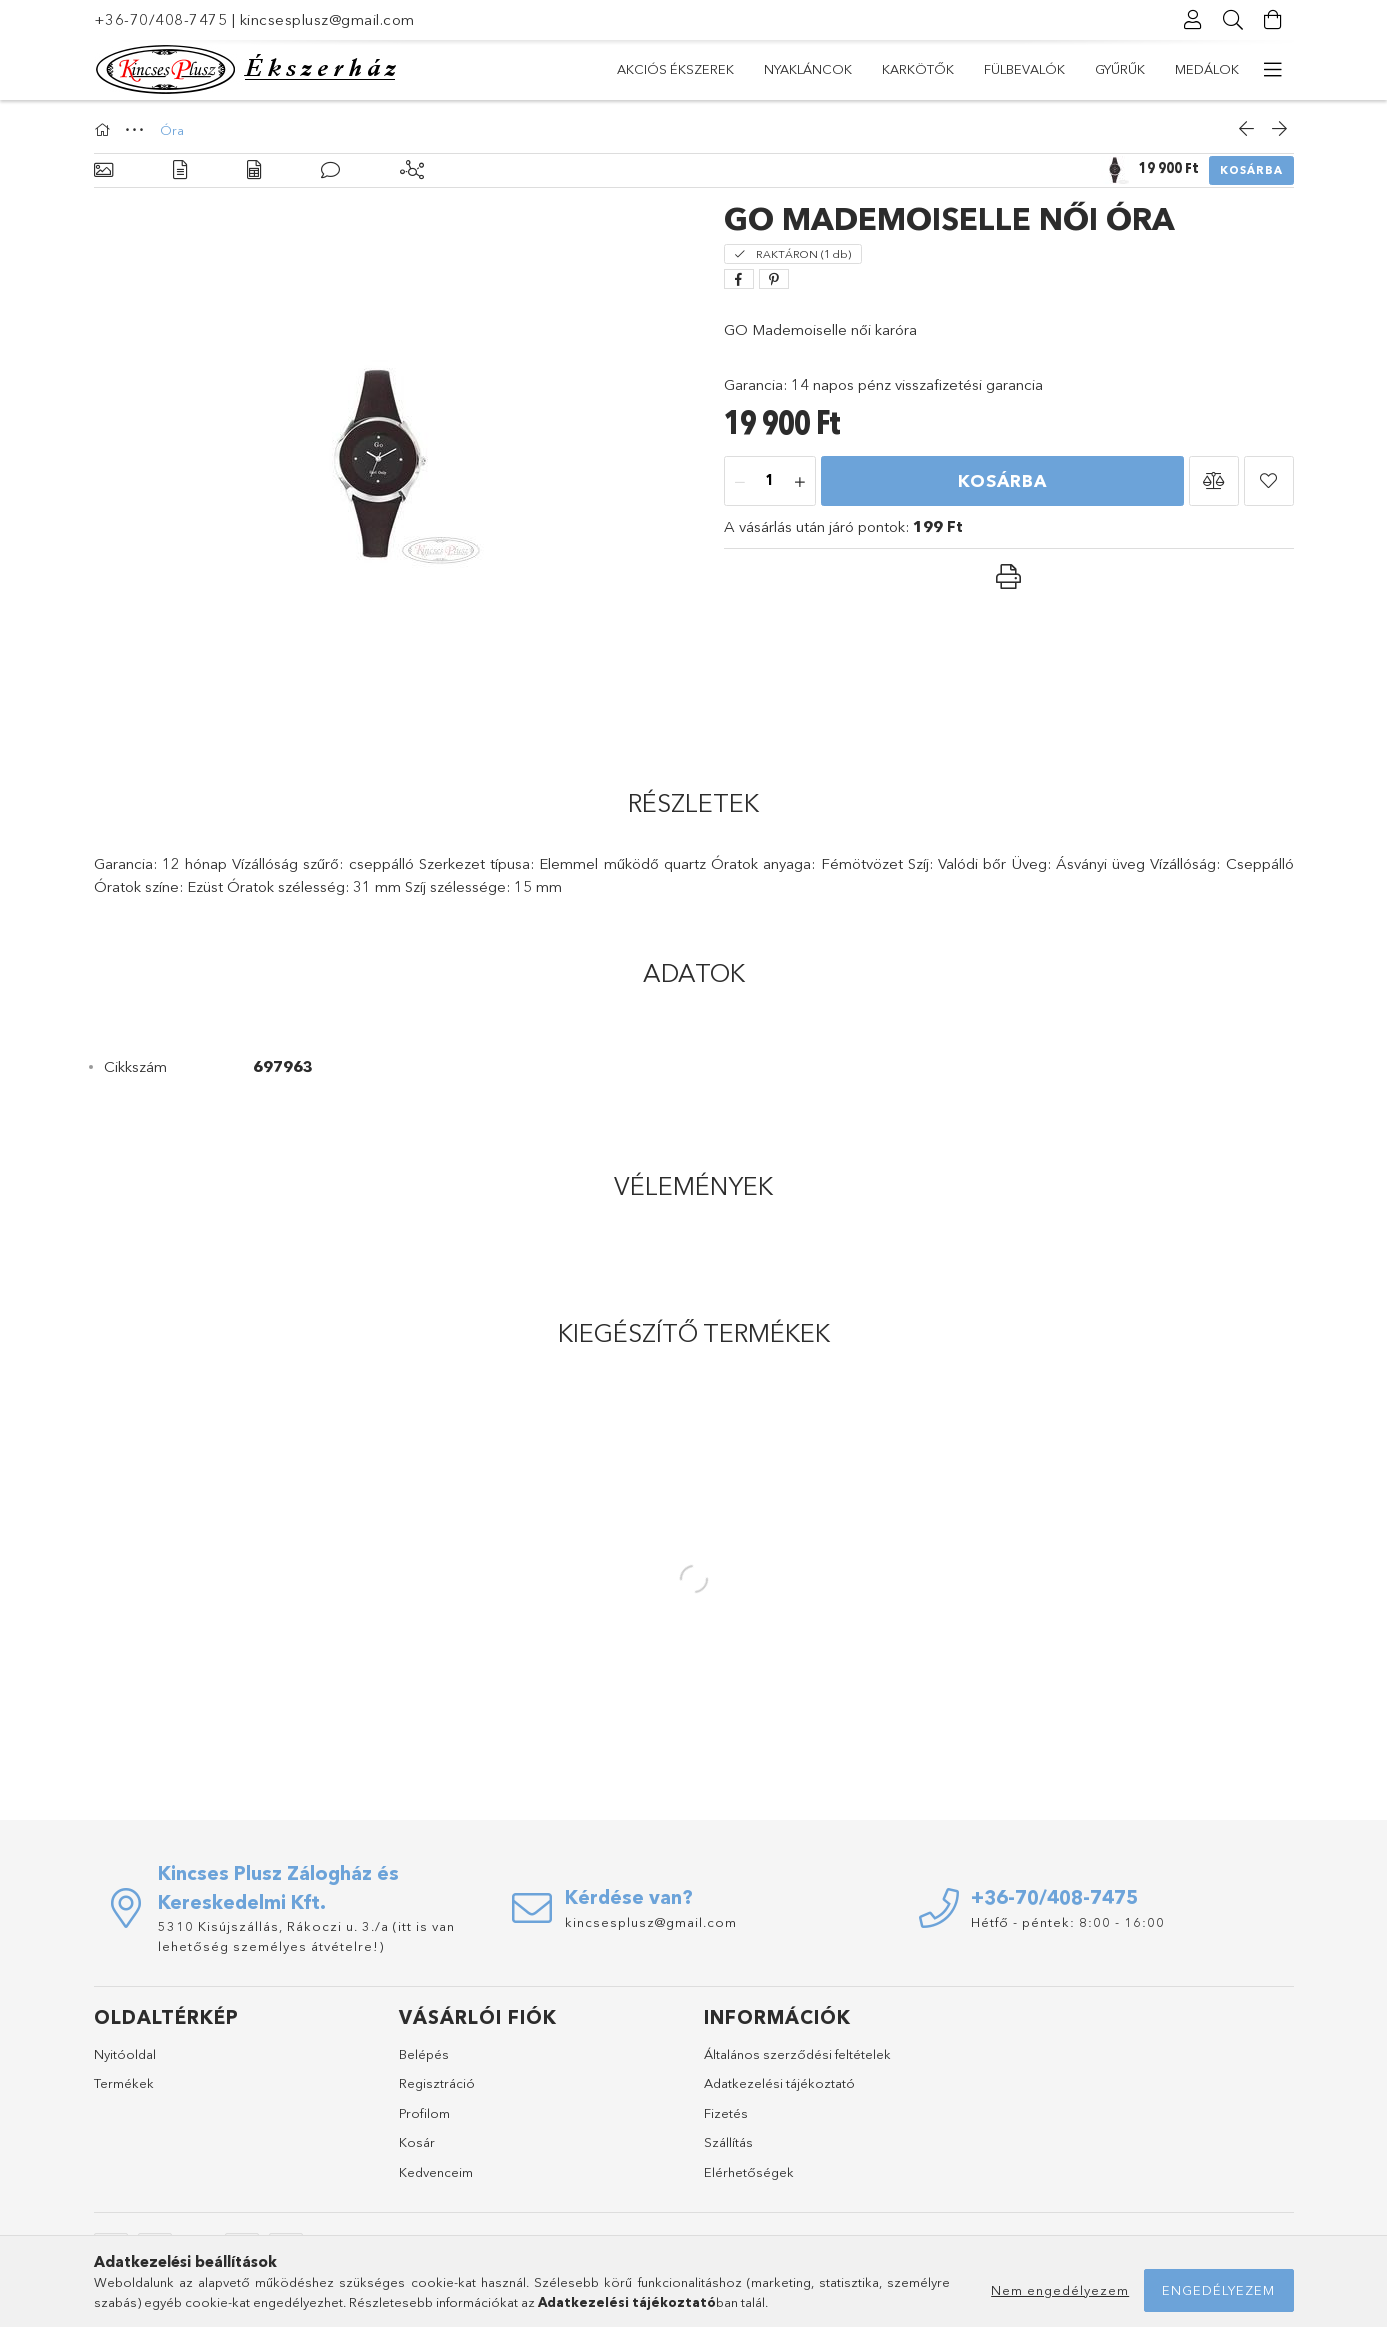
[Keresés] (1234, 20)
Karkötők (918, 69)
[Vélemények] (330, 170)
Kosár (417, 2142)
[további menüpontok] (1274, 70)
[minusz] (740, 482)
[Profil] (1194, 20)
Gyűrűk (1120, 69)
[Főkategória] (105, 130)
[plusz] (800, 482)
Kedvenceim (436, 2172)
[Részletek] (180, 170)
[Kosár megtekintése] (1274, 20)
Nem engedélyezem (1060, 2290)
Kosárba (1251, 170)
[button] (1214, 481)
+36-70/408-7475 (161, 19)
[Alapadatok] (103, 170)
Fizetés (726, 2113)
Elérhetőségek (749, 2172)
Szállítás (728, 2142)
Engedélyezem (1218, 2290)
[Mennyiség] (770, 482)
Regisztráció (437, 2083)
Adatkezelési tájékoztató (779, 2083)
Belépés (424, 2054)
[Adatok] (254, 170)
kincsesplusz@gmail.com (327, 19)
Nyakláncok (808, 69)
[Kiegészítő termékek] (412, 170)
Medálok (1207, 69)
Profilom (424, 2113)
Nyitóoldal (125, 2054)
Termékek (124, 2083)
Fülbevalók (1024, 69)
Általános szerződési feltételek (797, 2054)
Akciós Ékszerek (675, 69)
